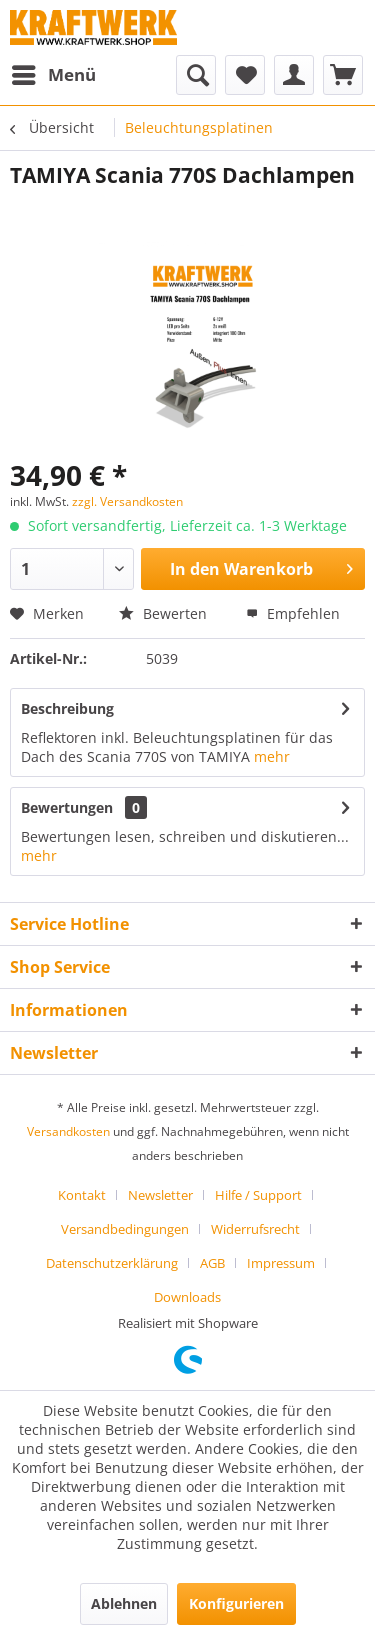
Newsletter (160, 1195)
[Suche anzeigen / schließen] (196, 75)
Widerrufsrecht (255, 1229)
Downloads (187, 1297)
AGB (212, 1263)
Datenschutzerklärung (112, 1263)
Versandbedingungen (125, 1229)
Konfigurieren (236, 1603)
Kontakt (82, 1195)
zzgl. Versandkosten (127, 501)
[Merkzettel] (245, 75)
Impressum (281, 1263)
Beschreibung (67, 708)
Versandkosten (68, 1131)
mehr (272, 756)
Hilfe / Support (258, 1195)
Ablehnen (124, 1603)
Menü (54, 72)
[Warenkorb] (343, 75)
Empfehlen (293, 613)
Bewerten (163, 613)
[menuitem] (53, 75)
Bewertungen (67, 807)
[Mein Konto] (294, 75)
